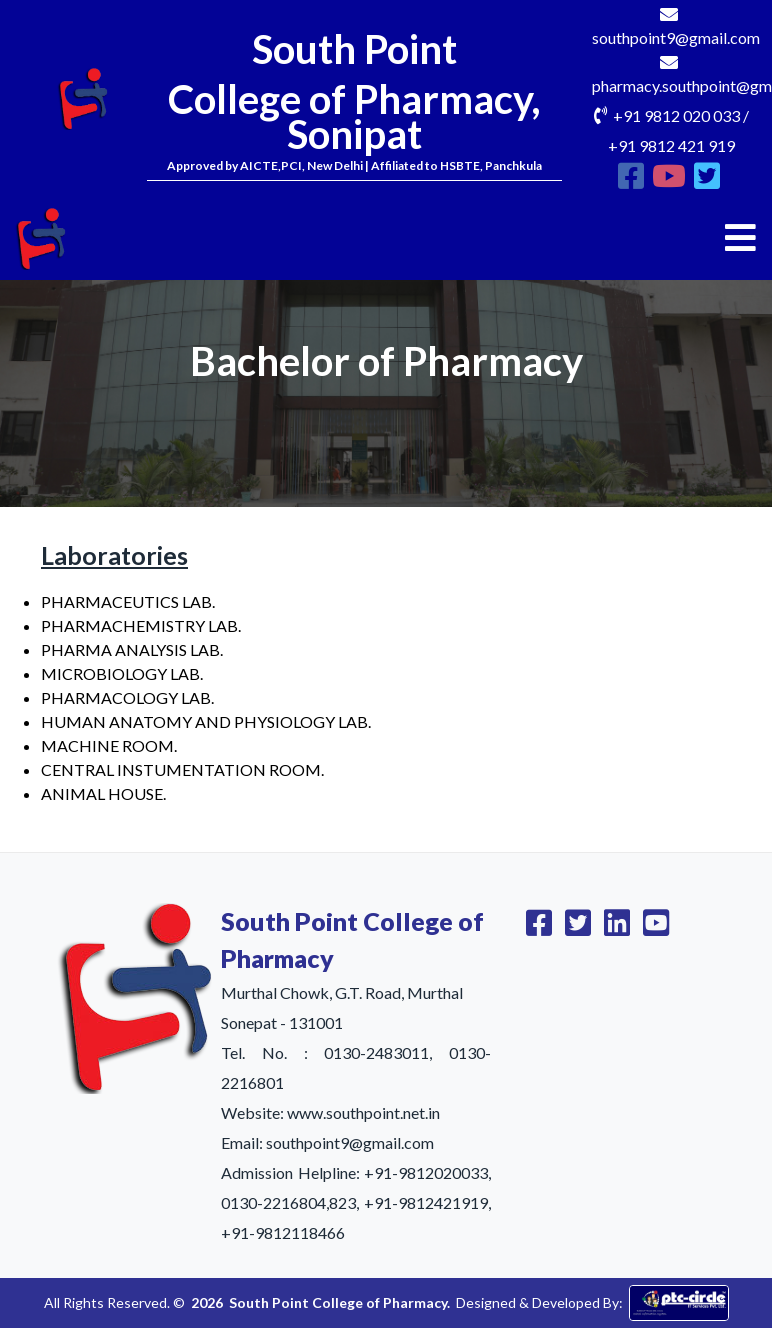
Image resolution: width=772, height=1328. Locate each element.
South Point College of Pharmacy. (339, 1302)
